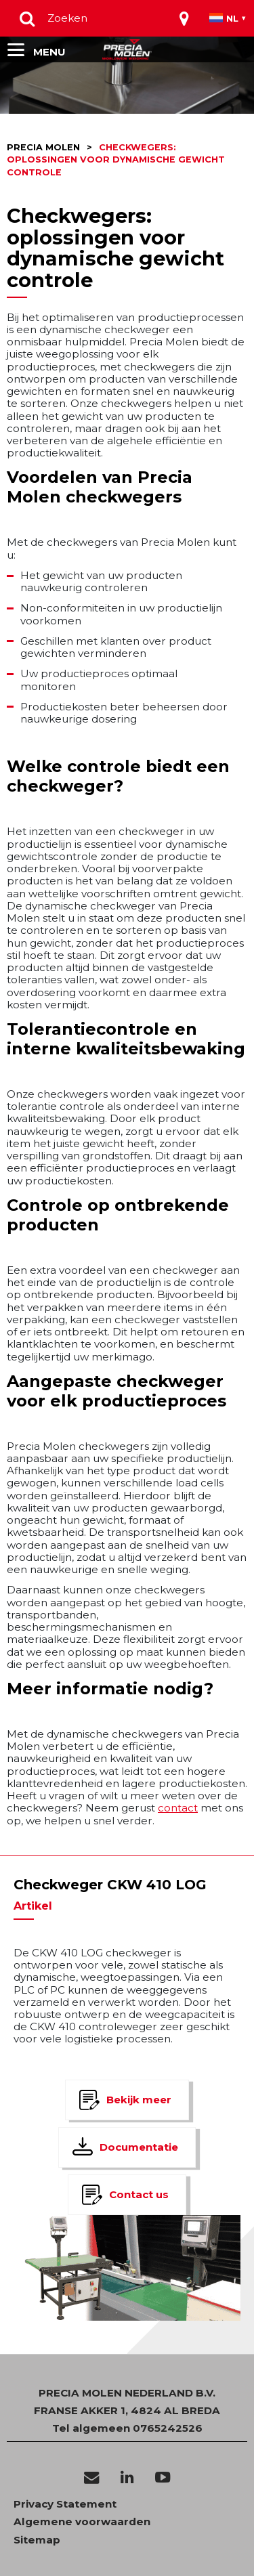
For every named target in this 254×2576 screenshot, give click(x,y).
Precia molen (43, 147)
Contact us (139, 2194)
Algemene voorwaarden (82, 2522)
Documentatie (139, 2147)
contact (178, 1807)
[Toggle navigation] (184, 18)
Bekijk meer (138, 2099)
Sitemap (37, 2540)
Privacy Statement (65, 2504)
